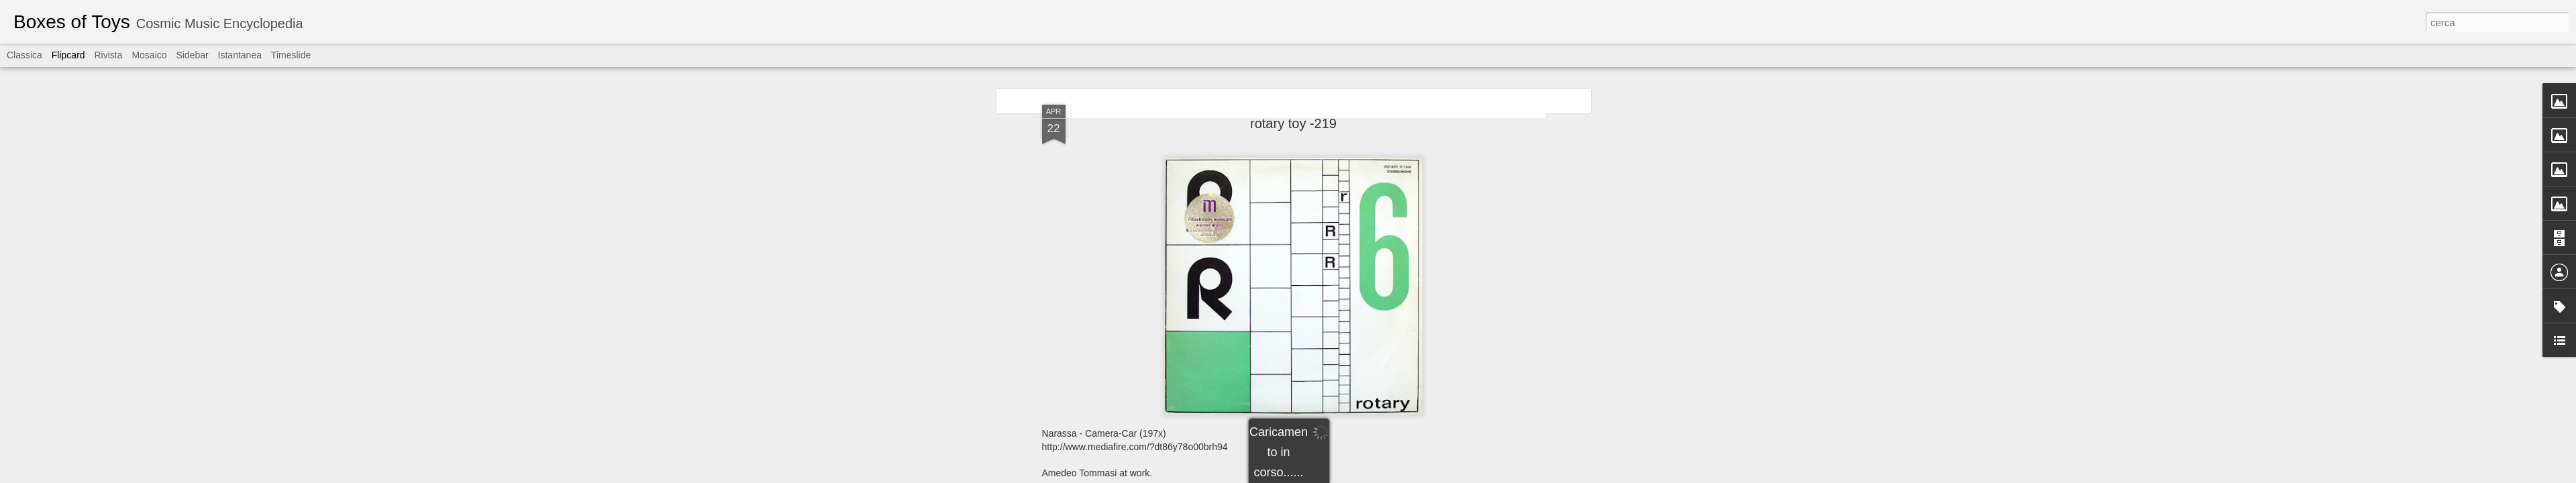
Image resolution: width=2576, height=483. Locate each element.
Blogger (1330, 476)
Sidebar (192, 55)
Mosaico (149, 55)
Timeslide (291, 55)
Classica (24, 55)
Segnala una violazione (1385, 476)
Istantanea (240, 55)
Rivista (108, 55)
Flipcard (68, 55)
